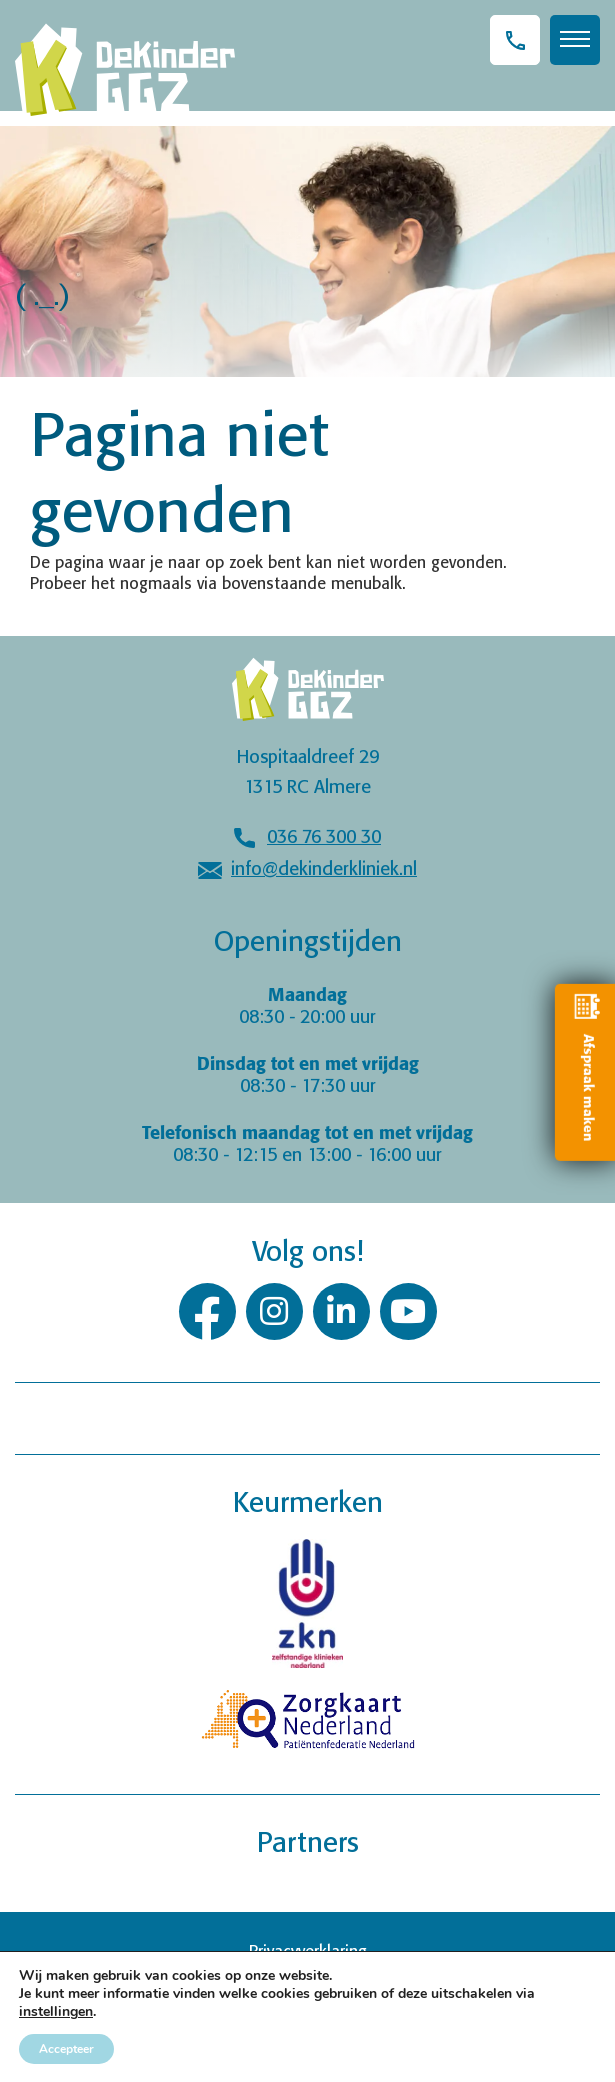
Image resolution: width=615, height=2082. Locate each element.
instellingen (56, 2012)
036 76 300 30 (324, 838)
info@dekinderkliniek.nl (324, 870)
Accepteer (66, 2049)
